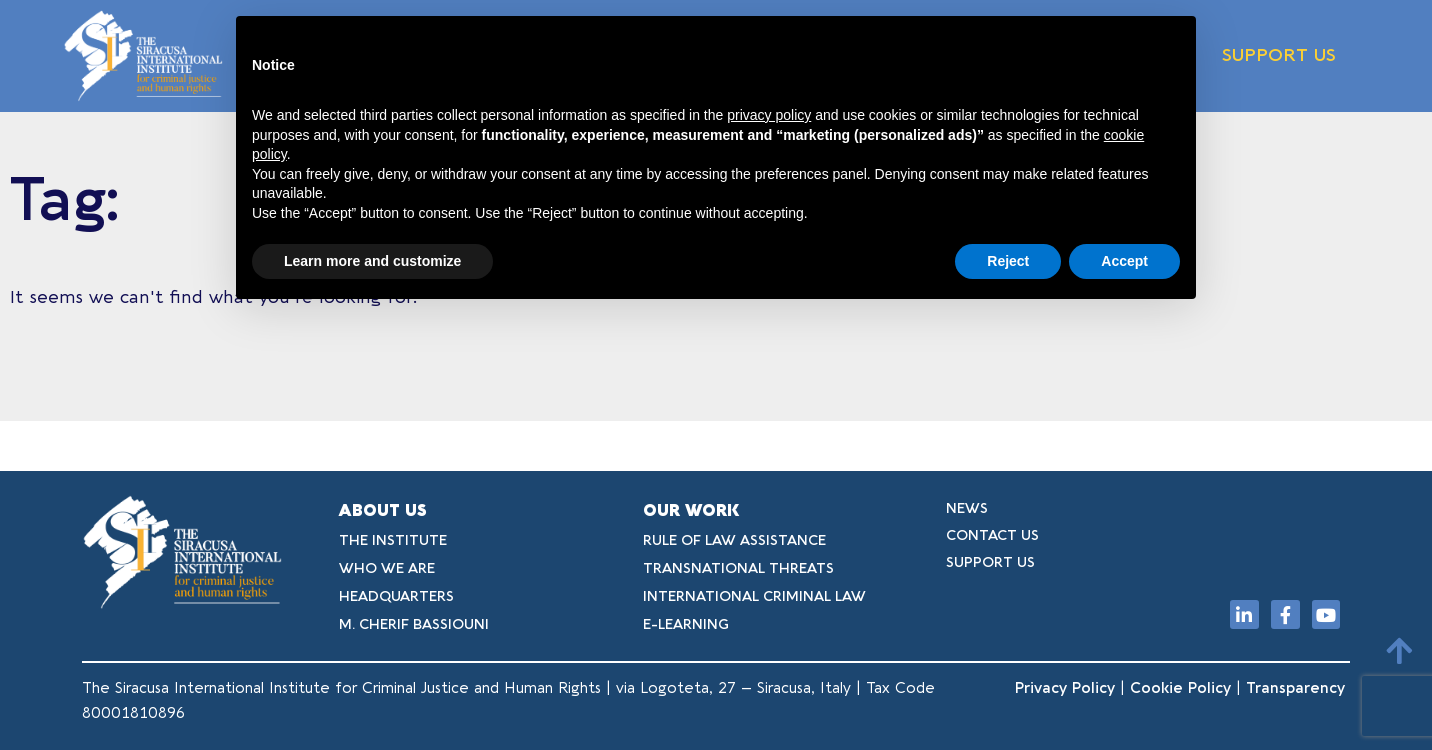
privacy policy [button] (769, 115)
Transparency (1298, 688)
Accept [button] (1124, 261)
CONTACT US (992, 535)
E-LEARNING (686, 624)
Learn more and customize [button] (372, 261)
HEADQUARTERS (396, 596)
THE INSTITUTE (393, 540)
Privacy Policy (1065, 688)
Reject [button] (1008, 261)
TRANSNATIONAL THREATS (738, 568)
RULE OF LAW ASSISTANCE (734, 540)
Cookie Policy (1180, 688)
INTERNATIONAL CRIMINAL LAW (754, 596)
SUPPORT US (1279, 55)
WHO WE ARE (387, 568)
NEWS (967, 508)
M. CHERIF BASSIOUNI (414, 624)
